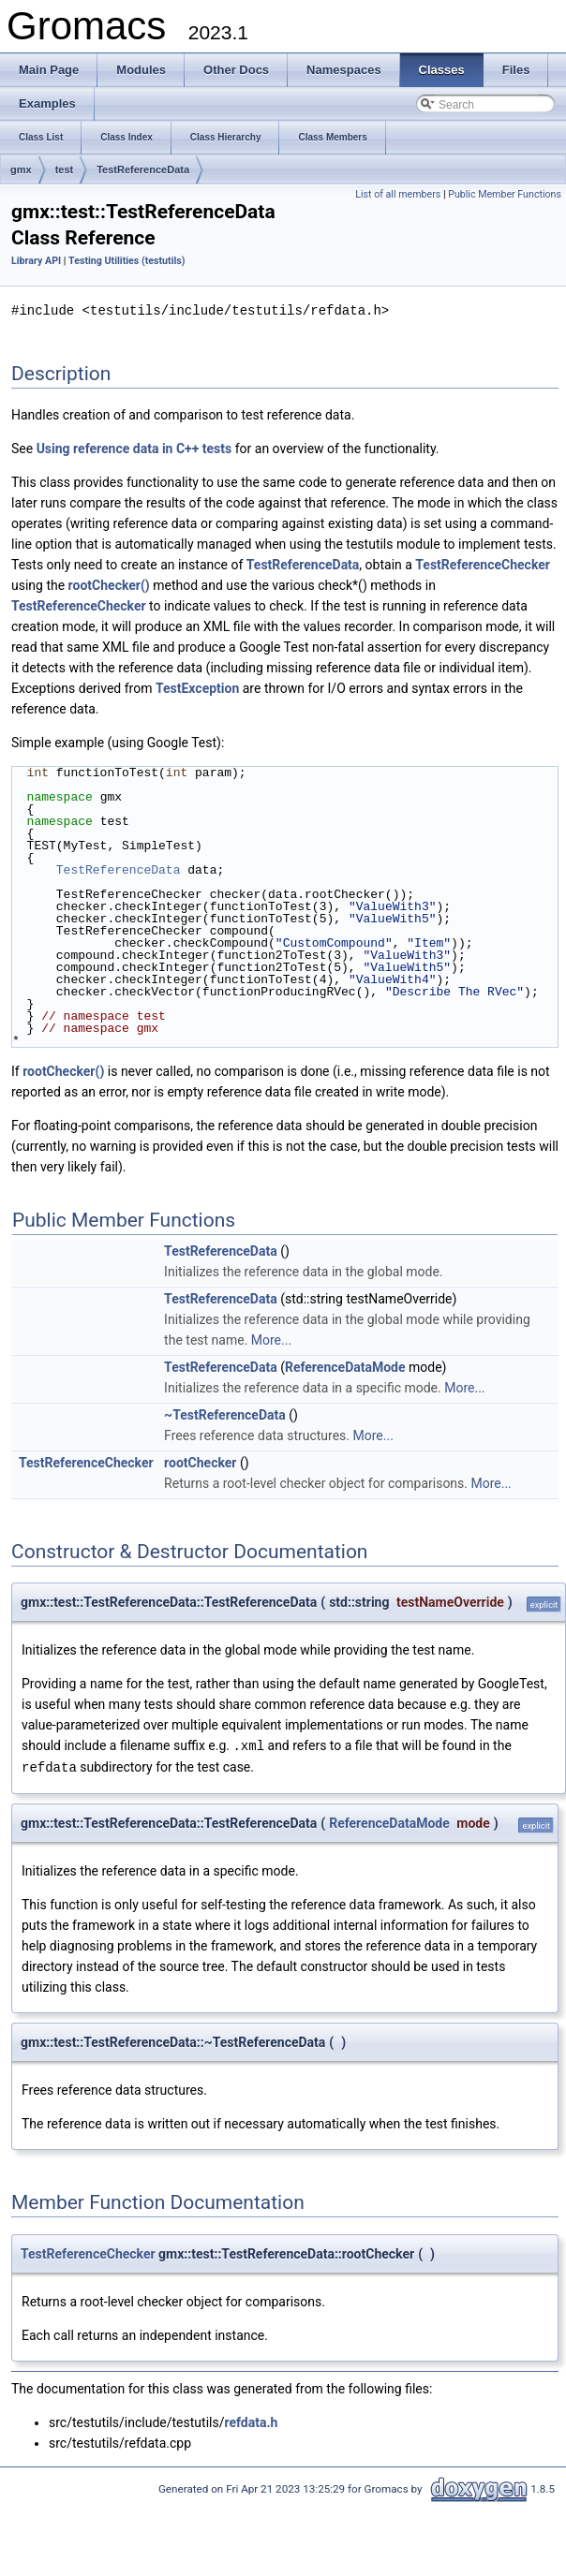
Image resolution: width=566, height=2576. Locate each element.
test (64, 169)
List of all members (397, 194)
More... (271, 1339)
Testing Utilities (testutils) (126, 261)
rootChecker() (109, 584)
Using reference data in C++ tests (134, 447)
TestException (197, 687)
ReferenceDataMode (345, 1366)
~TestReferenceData (225, 1413)
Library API (36, 261)
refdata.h (250, 2419)
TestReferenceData (143, 169)
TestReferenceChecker (482, 563)
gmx (21, 169)
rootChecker (200, 1461)
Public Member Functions (504, 194)
